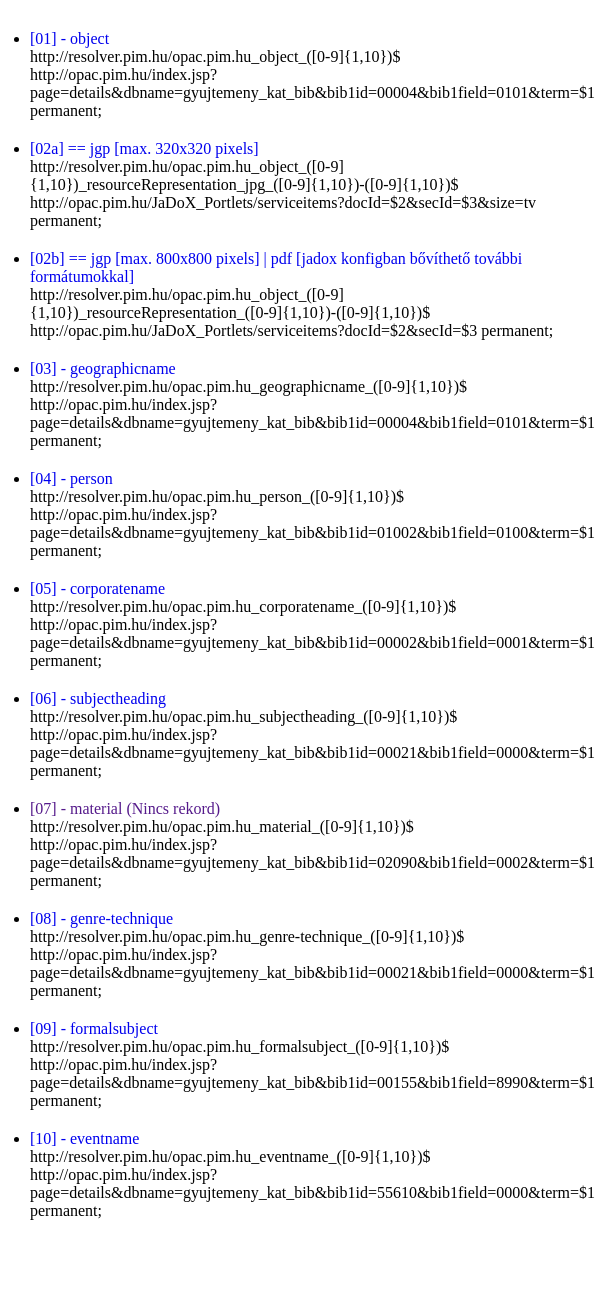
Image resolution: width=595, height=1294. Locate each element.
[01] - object (69, 38)
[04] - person (71, 478)
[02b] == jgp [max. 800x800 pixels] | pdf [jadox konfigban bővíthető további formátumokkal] (276, 267)
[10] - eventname (84, 1138)
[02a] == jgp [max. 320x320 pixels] (144, 148)
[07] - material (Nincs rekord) (125, 808)
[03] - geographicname (103, 368)
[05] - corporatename (97, 588)
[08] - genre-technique (101, 918)
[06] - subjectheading (98, 698)
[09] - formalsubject (94, 1028)
